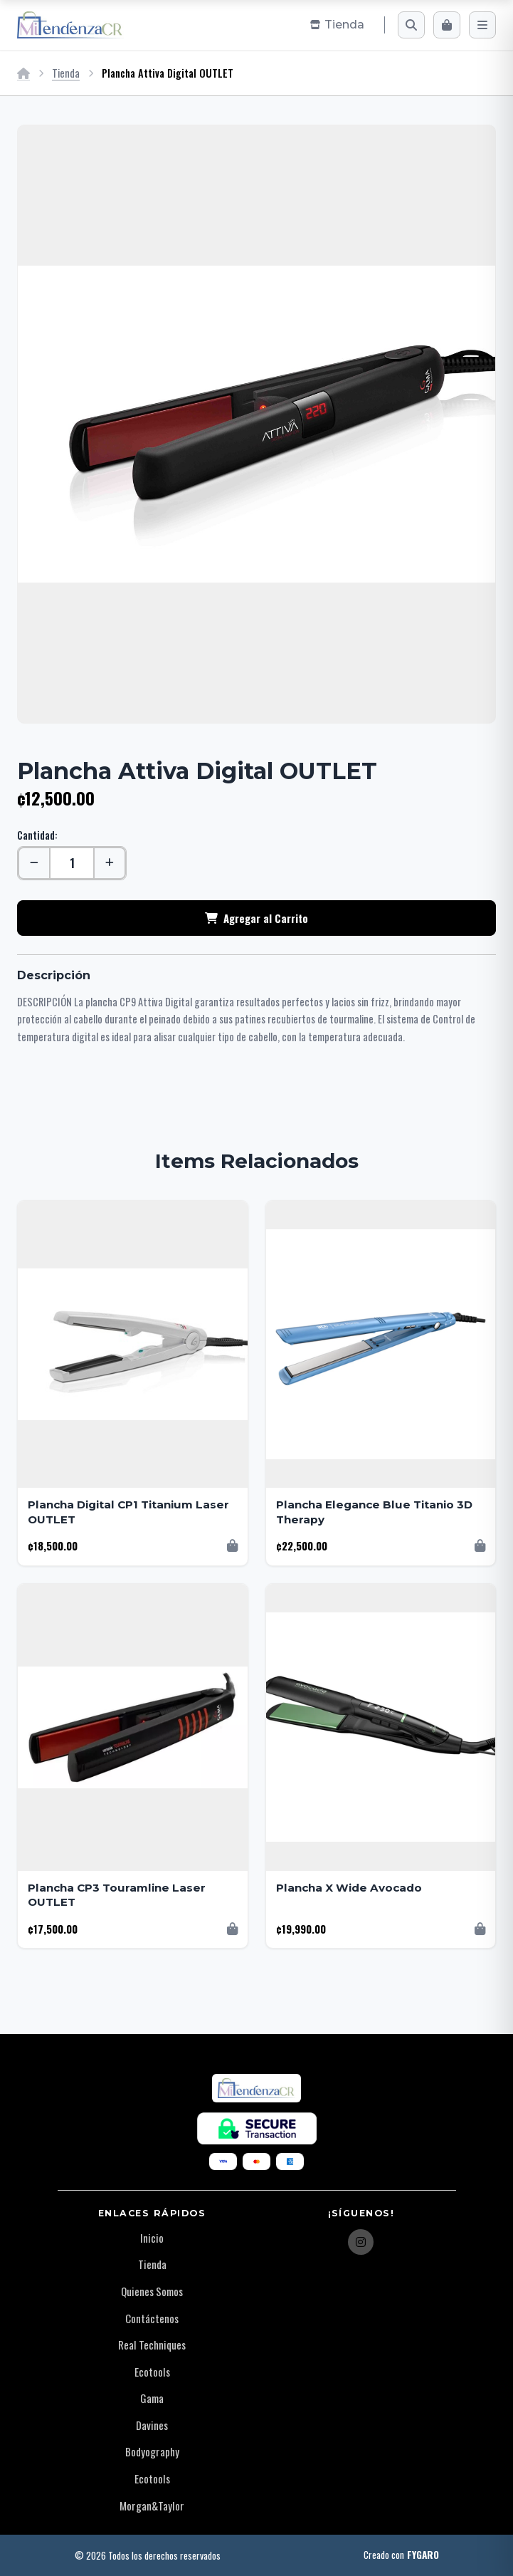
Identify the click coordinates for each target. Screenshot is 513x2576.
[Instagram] (361, 2242)
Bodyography (152, 2451)
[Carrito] (446, 24)
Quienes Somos (152, 2291)
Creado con (401, 2555)
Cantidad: (37, 835)
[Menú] (482, 24)
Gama (152, 2398)
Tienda (66, 73)
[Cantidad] (72, 863)
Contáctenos (152, 2318)
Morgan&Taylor (152, 2505)
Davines (152, 2425)
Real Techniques (152, 2344)
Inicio (152, 2238)
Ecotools (152, 2371)
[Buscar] (411, 24)
